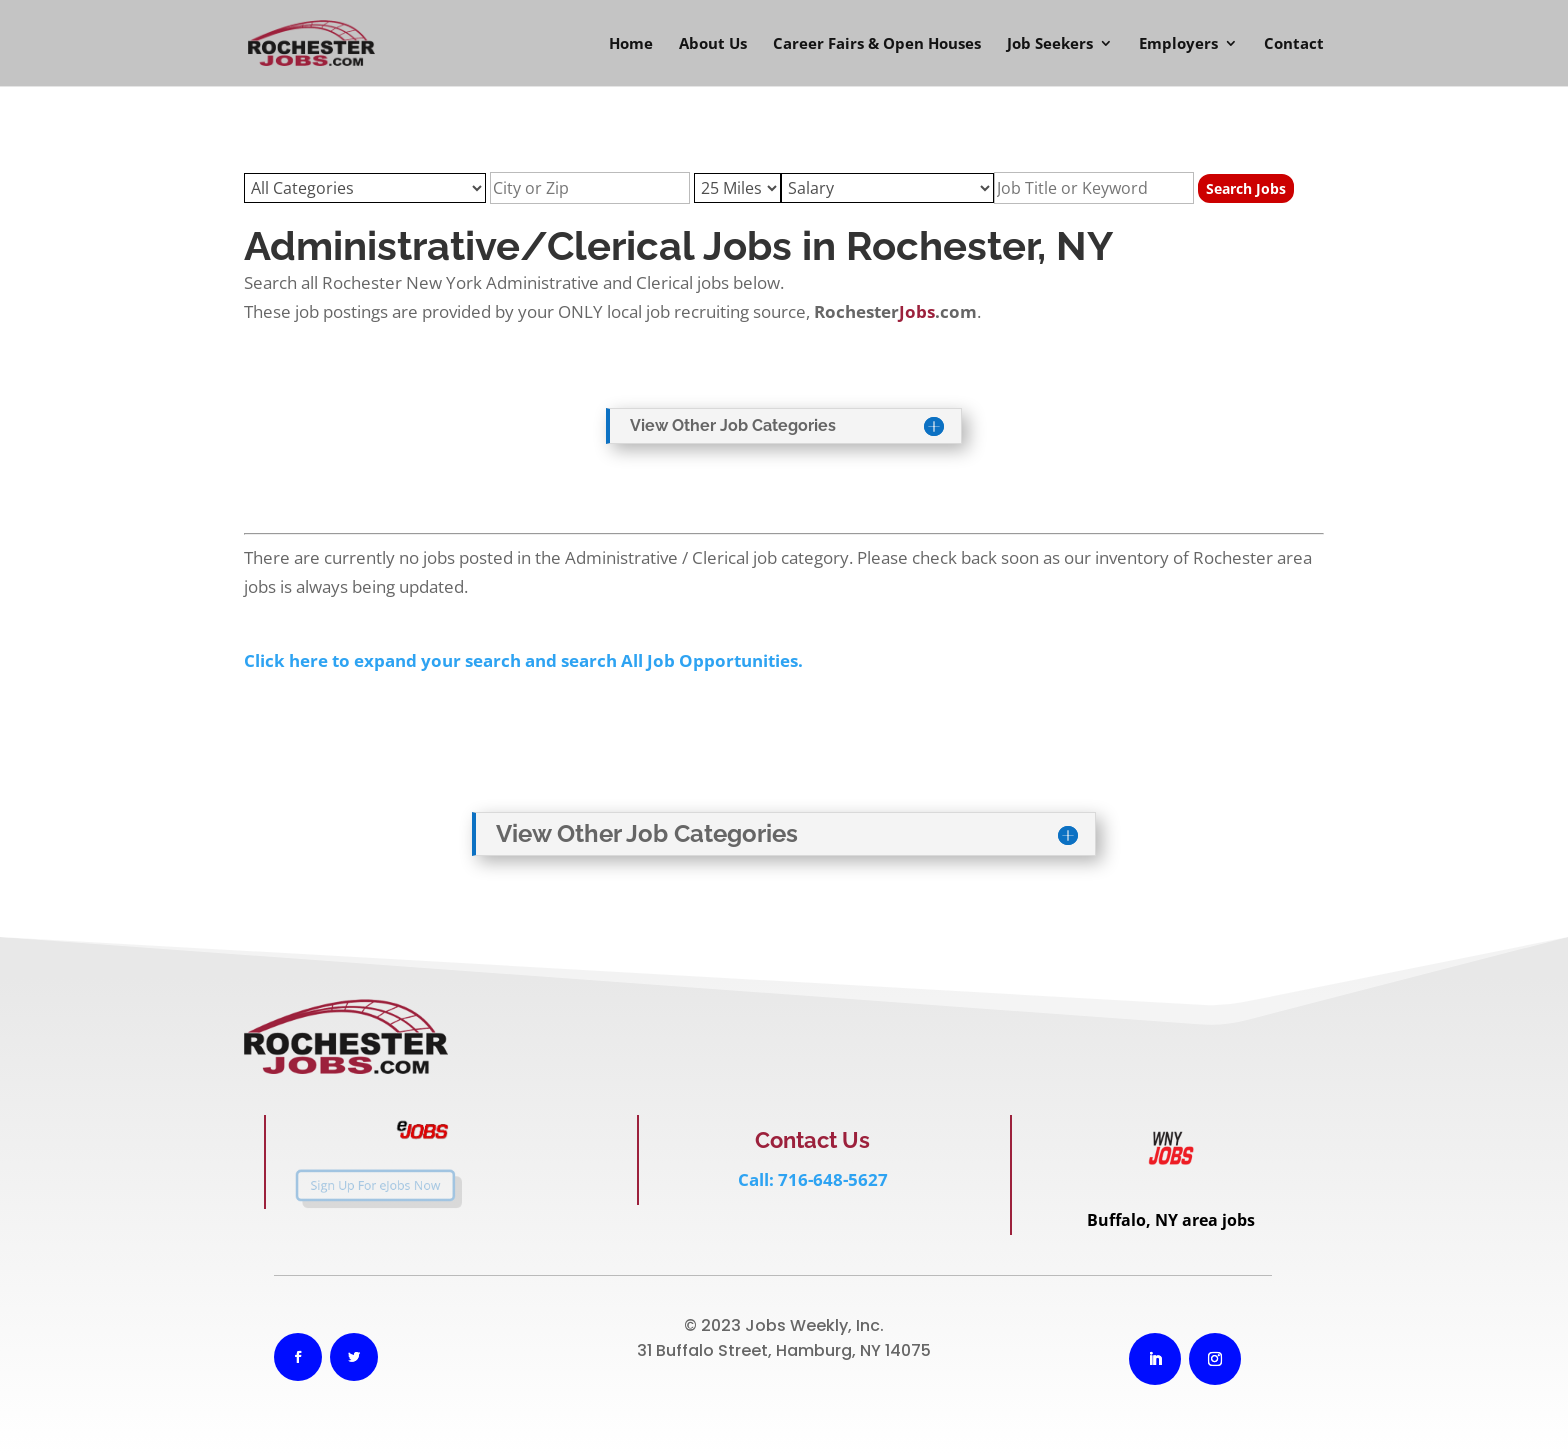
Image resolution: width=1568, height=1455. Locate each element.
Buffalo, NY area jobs (1171, 1220)
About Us (713, 44)
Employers (1178, 44)
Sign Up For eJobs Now (361, 1185)
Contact (1294, 44)
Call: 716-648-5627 (813, 1179)
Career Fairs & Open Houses (877, 44)
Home (631, 44)
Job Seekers (1050, 44)
